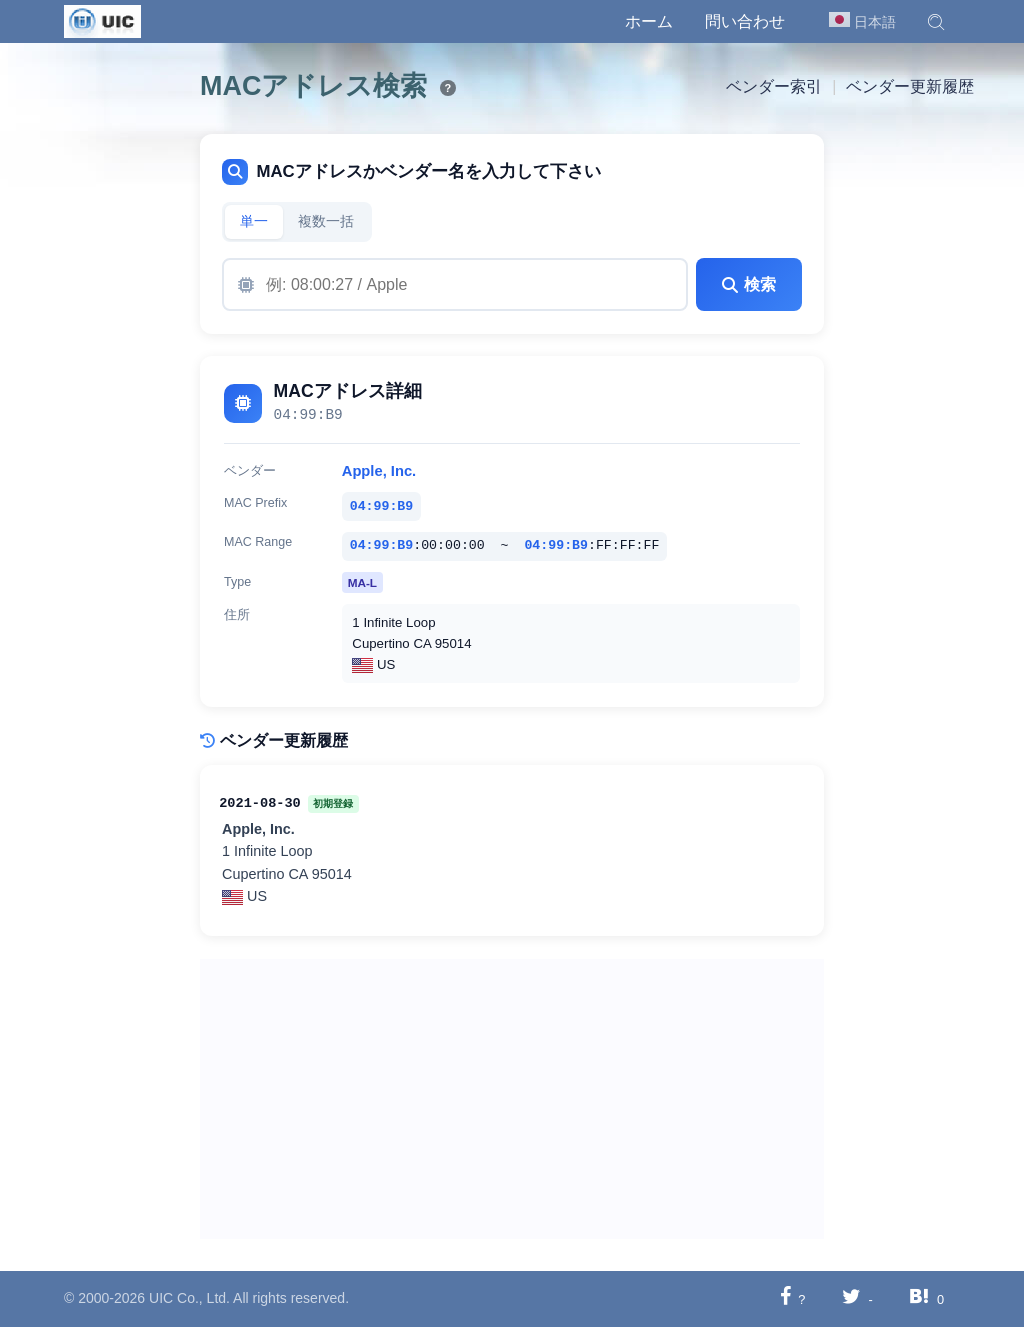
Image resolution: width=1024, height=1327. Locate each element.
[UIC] (102, 20)
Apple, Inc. (379, 471)
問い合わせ (745, 21)
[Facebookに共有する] (785, 1298)
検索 (749, 284)
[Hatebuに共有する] (919, 1298)
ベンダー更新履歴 (910, 86)
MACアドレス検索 (313, 86)
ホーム (649, 21)
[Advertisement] (512, 1099)
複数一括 (326, 221)
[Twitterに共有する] (851, 1298)
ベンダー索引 (774, 86)
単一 (254, 221)
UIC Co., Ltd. (189, 1298)
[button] (936, 22)
